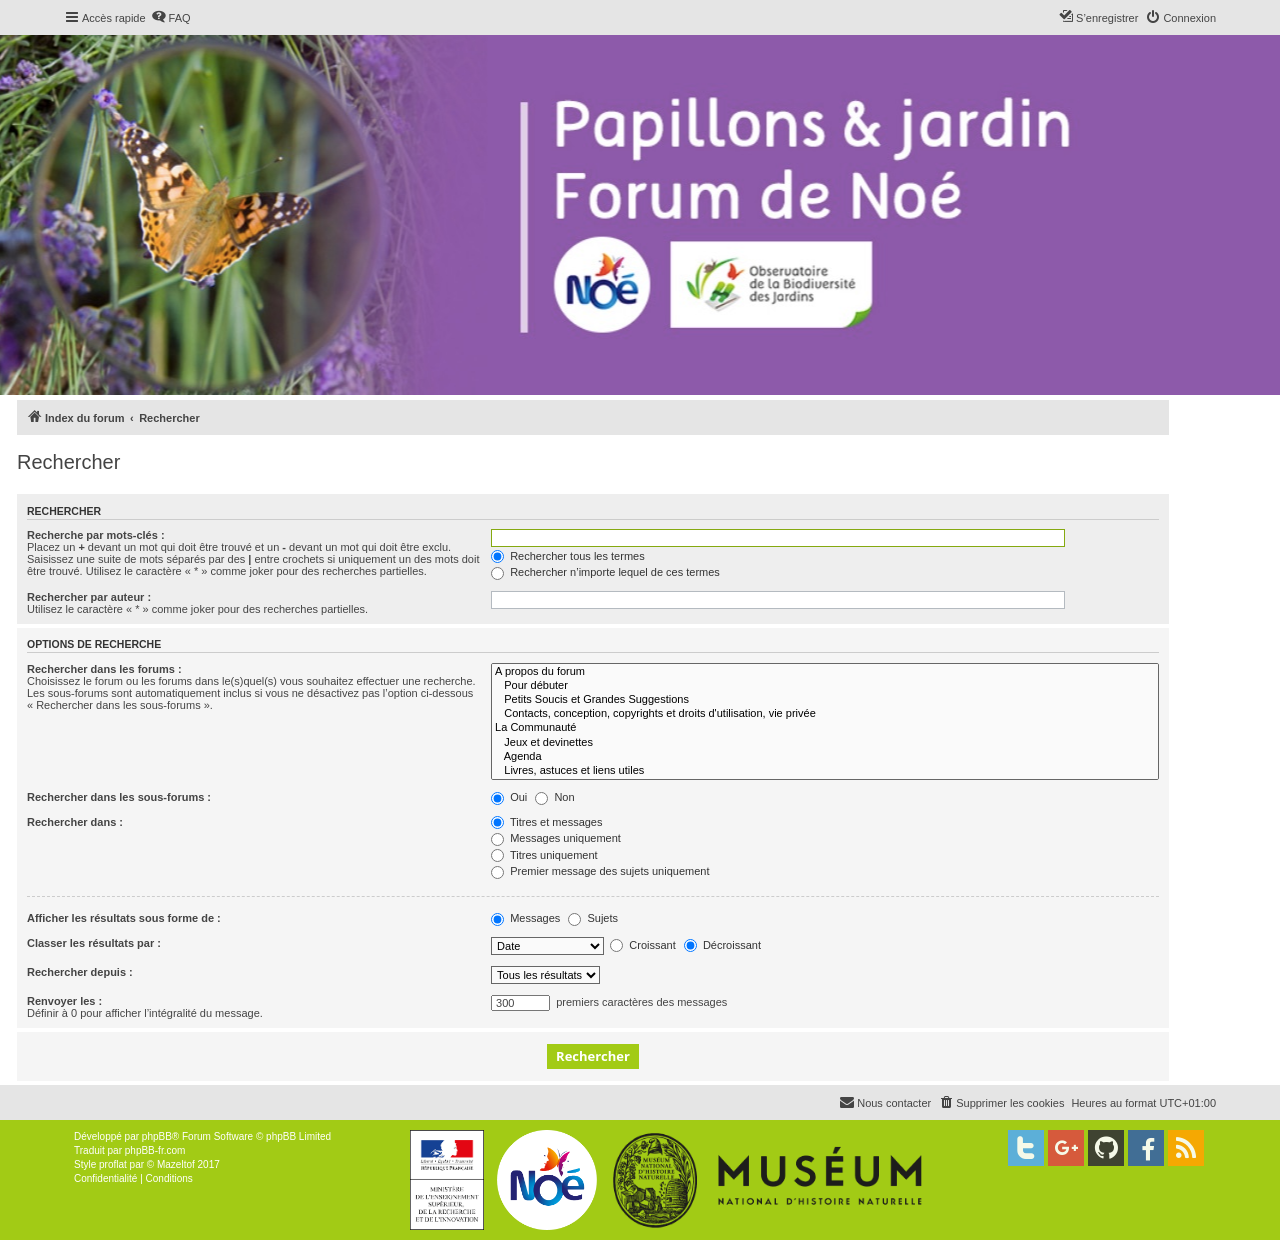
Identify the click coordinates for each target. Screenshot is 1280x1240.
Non (554, 797)
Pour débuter (825, 686)
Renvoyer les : (64, 1001)
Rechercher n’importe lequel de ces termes (605, 572)
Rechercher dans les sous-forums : (119, 797)
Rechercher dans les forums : (104, 669)
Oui (509, 797)
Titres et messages (546, 822)
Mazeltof (176, 1164)
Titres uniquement (544, 855)
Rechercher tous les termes (568, 556)
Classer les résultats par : (94, 943)
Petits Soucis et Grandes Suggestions (825, 700)
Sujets (593, 918)
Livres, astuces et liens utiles (825, 771)
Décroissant (722, 945)
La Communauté (825, 728)
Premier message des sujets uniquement (600, 871)
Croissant (643, 945)
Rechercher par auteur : (89, 597)
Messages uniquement (556, 838)
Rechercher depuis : (80, 972)
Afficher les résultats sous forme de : (124, 918)
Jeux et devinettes (825, 743)
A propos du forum (825, 672)
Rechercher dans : (75, 822)
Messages (525, 918)
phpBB (157, 1136)
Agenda (825, 757)
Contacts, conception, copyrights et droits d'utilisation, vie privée (825, 714)
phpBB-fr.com (155, 1150)
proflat (113, 1164)
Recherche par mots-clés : (96, 535)
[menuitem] (171, 18)
